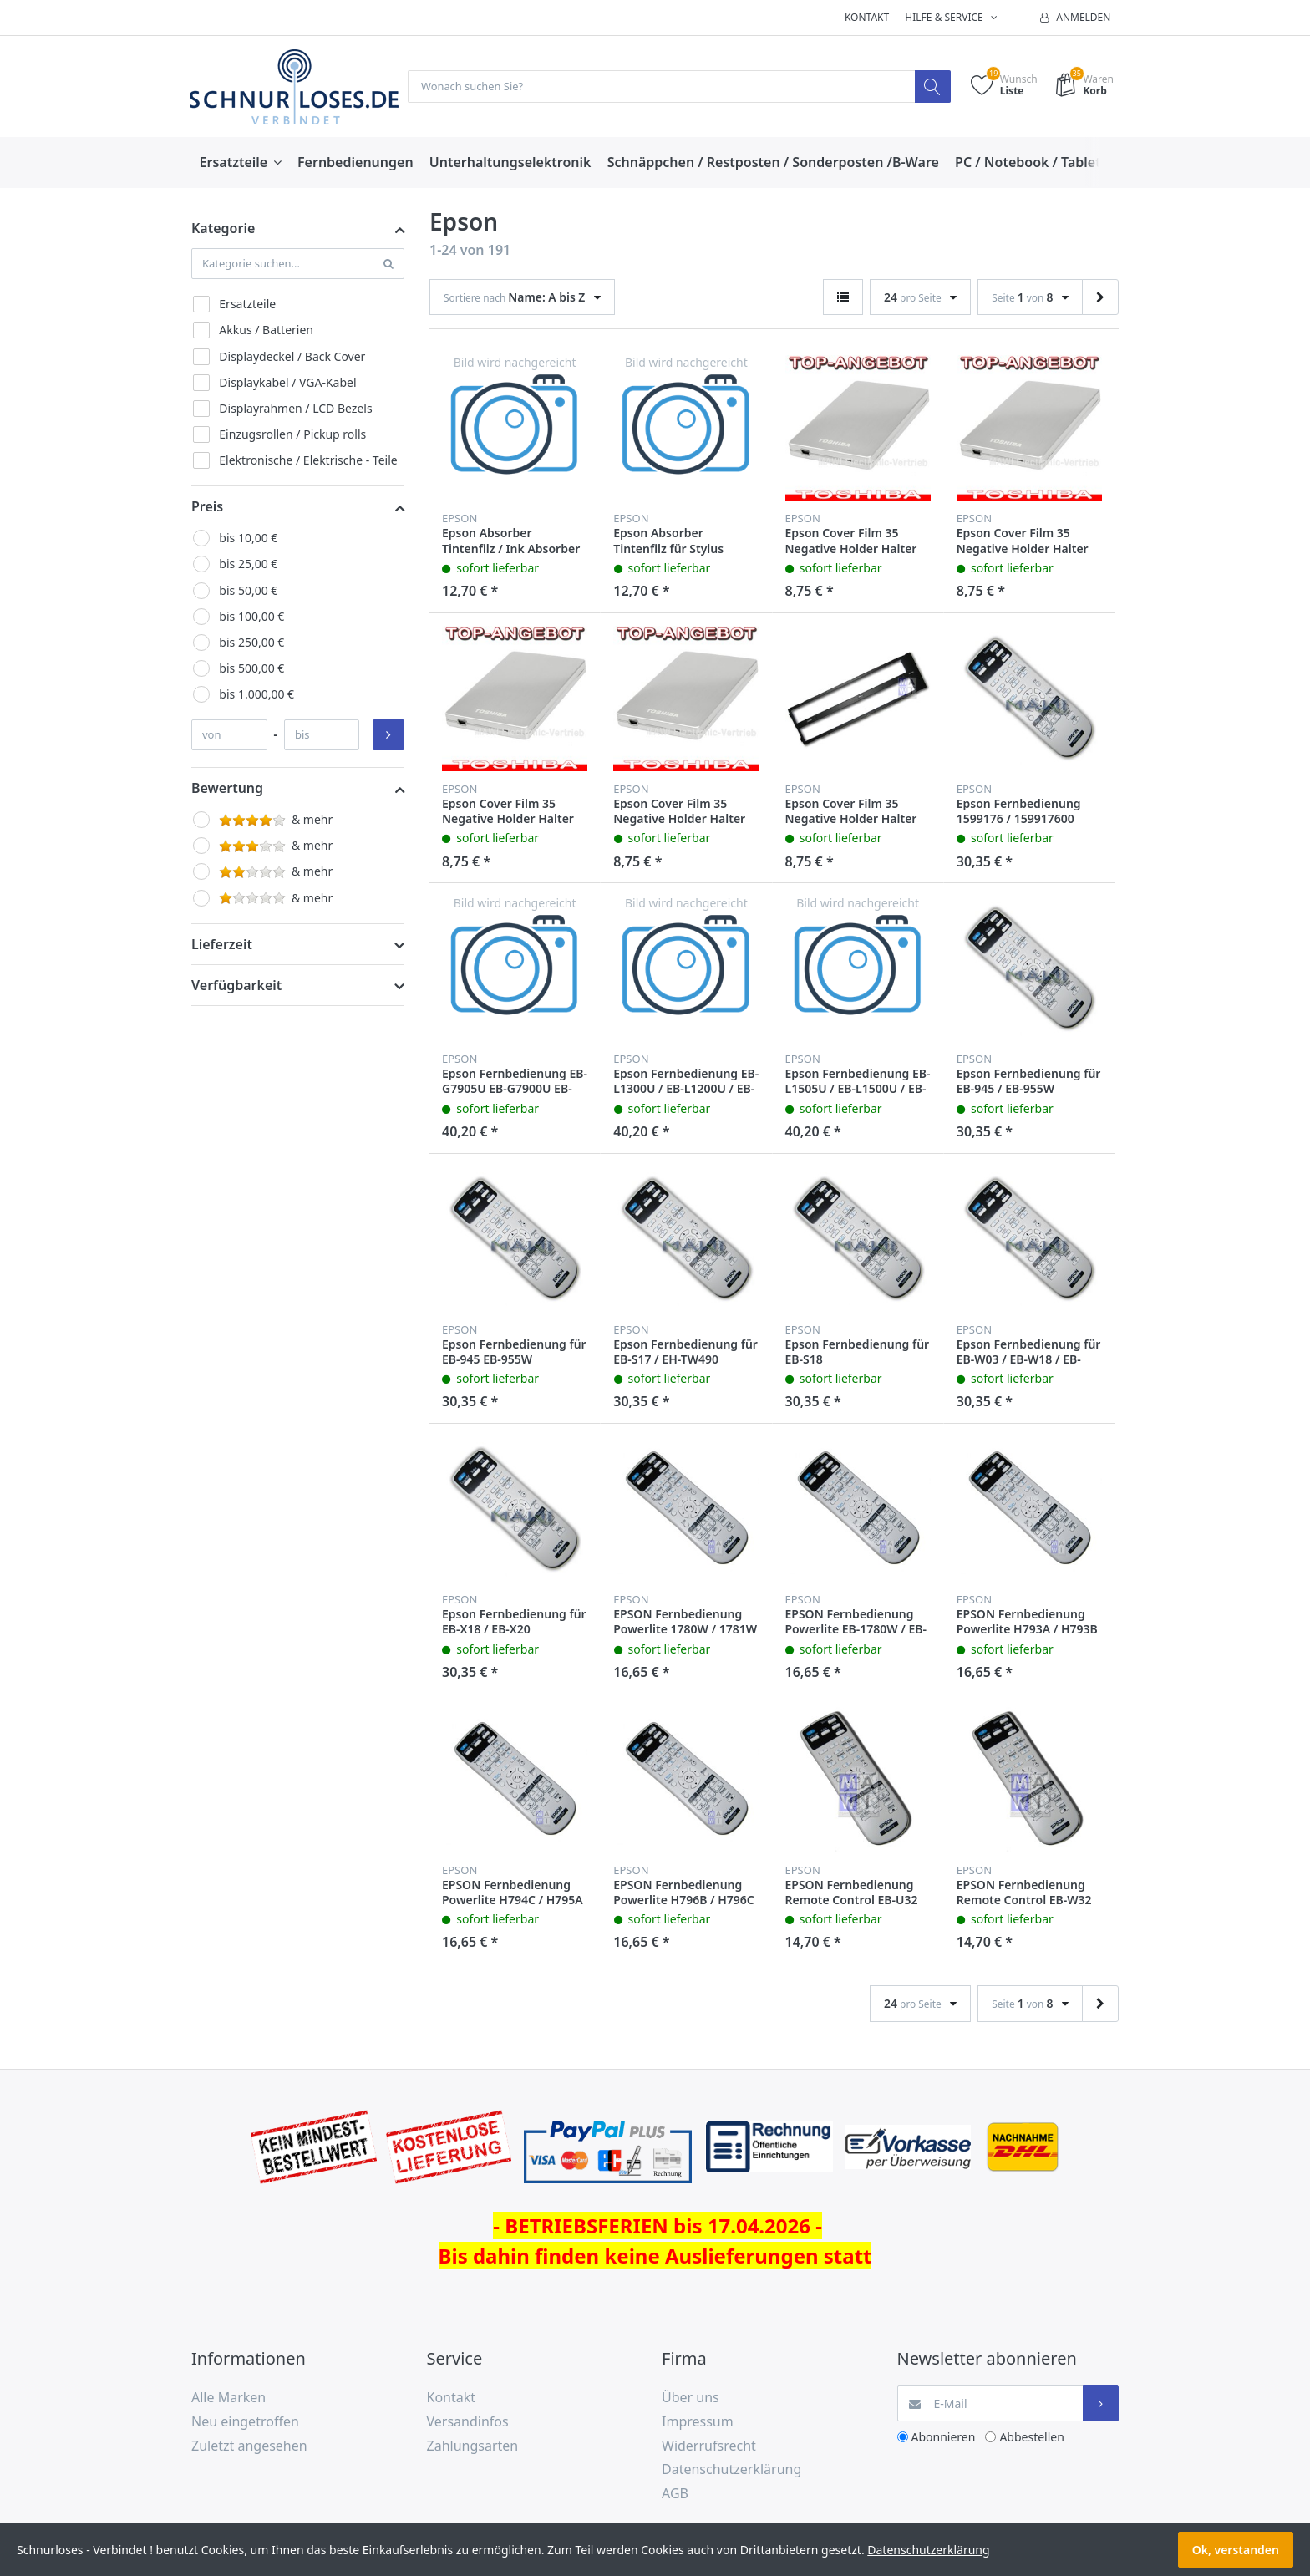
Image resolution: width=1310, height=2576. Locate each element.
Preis (207, 507)
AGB (675, 2494)
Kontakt (867, 17)
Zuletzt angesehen (249, 2446)
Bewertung (227, 789)
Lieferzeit (221, 945)
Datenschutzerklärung (731, 2470)
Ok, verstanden (1235, 2550)
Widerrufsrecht (709, 2446)
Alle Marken (228, 2398)
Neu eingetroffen (245, 2422)
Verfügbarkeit (236, 986)
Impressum (698, 2422)
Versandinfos (468, 2422)
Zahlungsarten (473, 2446)
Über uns (690, 2398)
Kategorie (223, 229)
